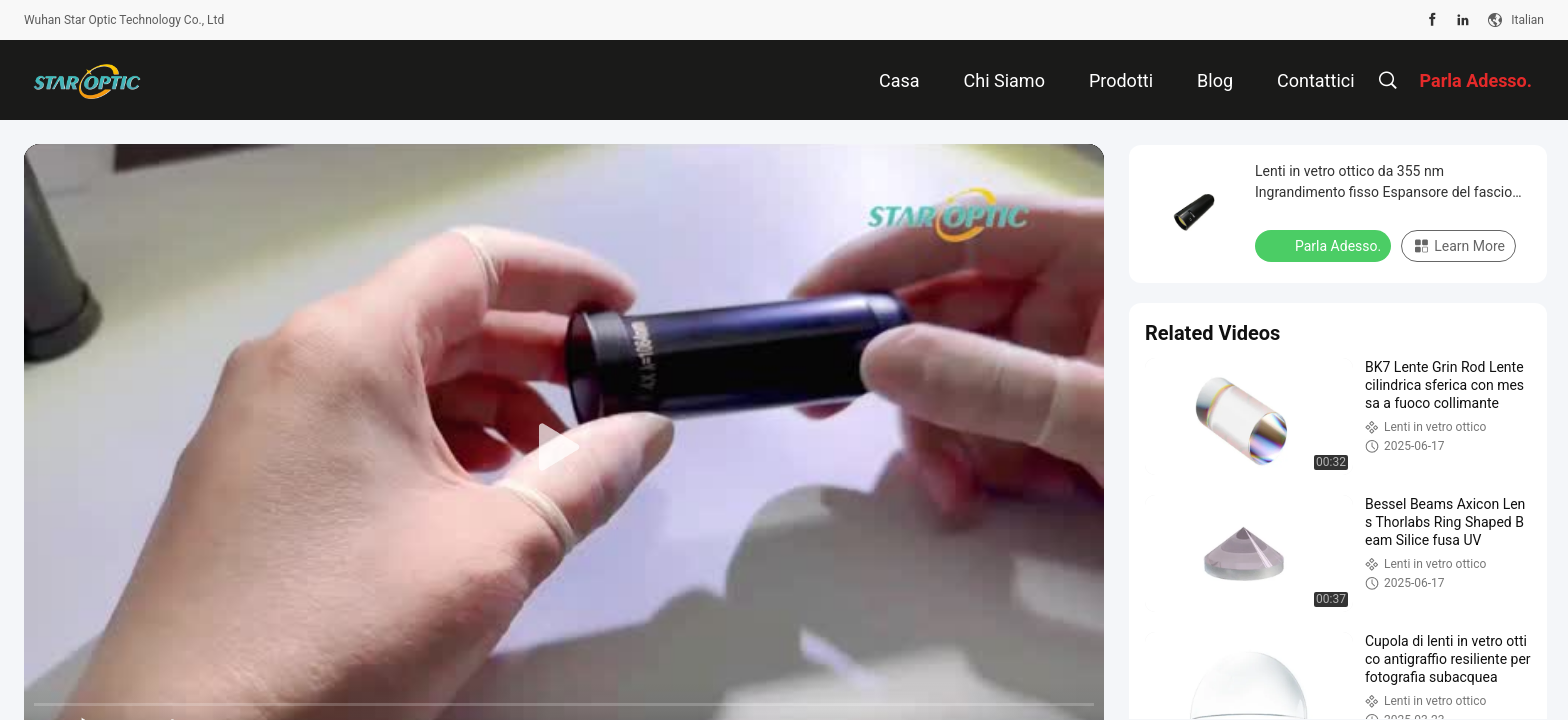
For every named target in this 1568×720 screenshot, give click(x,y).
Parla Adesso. (1325, 245)
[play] (564, 448)
